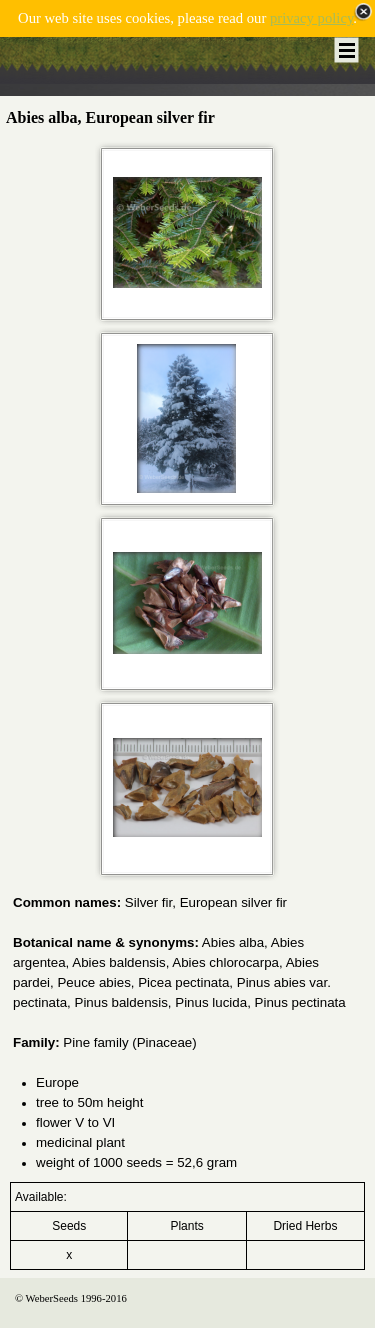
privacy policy (311, 18)
